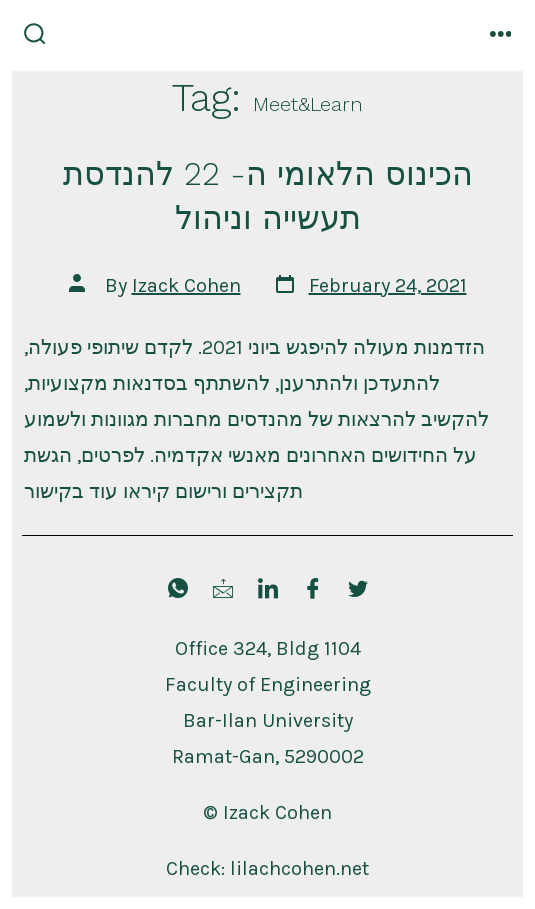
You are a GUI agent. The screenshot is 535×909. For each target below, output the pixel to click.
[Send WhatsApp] (178, 591)
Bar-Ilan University (268, 720)
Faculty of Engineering (268, 684)
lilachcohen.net (299, 868)
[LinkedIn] (268, 591)
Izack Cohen (186, 285)
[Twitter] (358, 591)
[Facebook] (313, 591)
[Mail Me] (223, 591)
